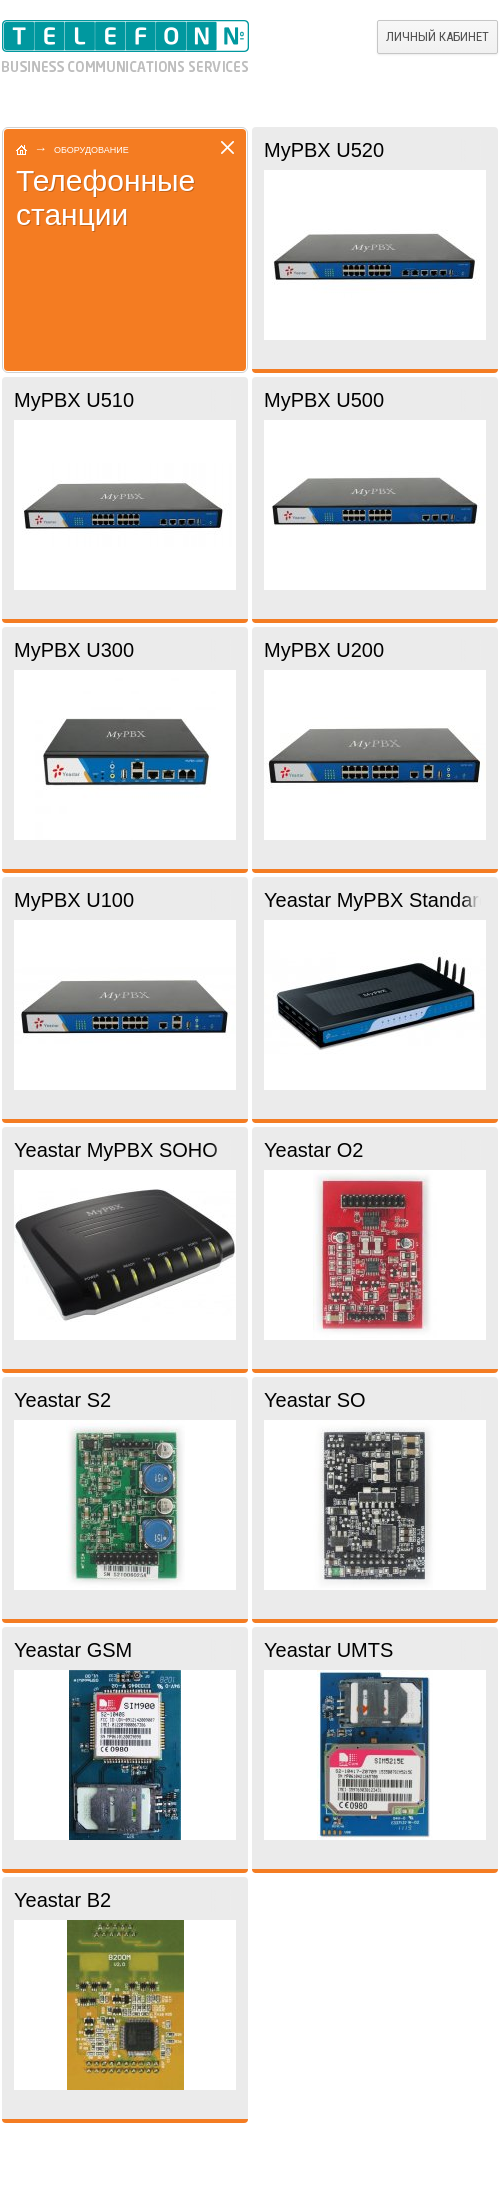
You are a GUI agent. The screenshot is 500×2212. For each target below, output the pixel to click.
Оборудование (91, 150)
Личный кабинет (437, 36)
